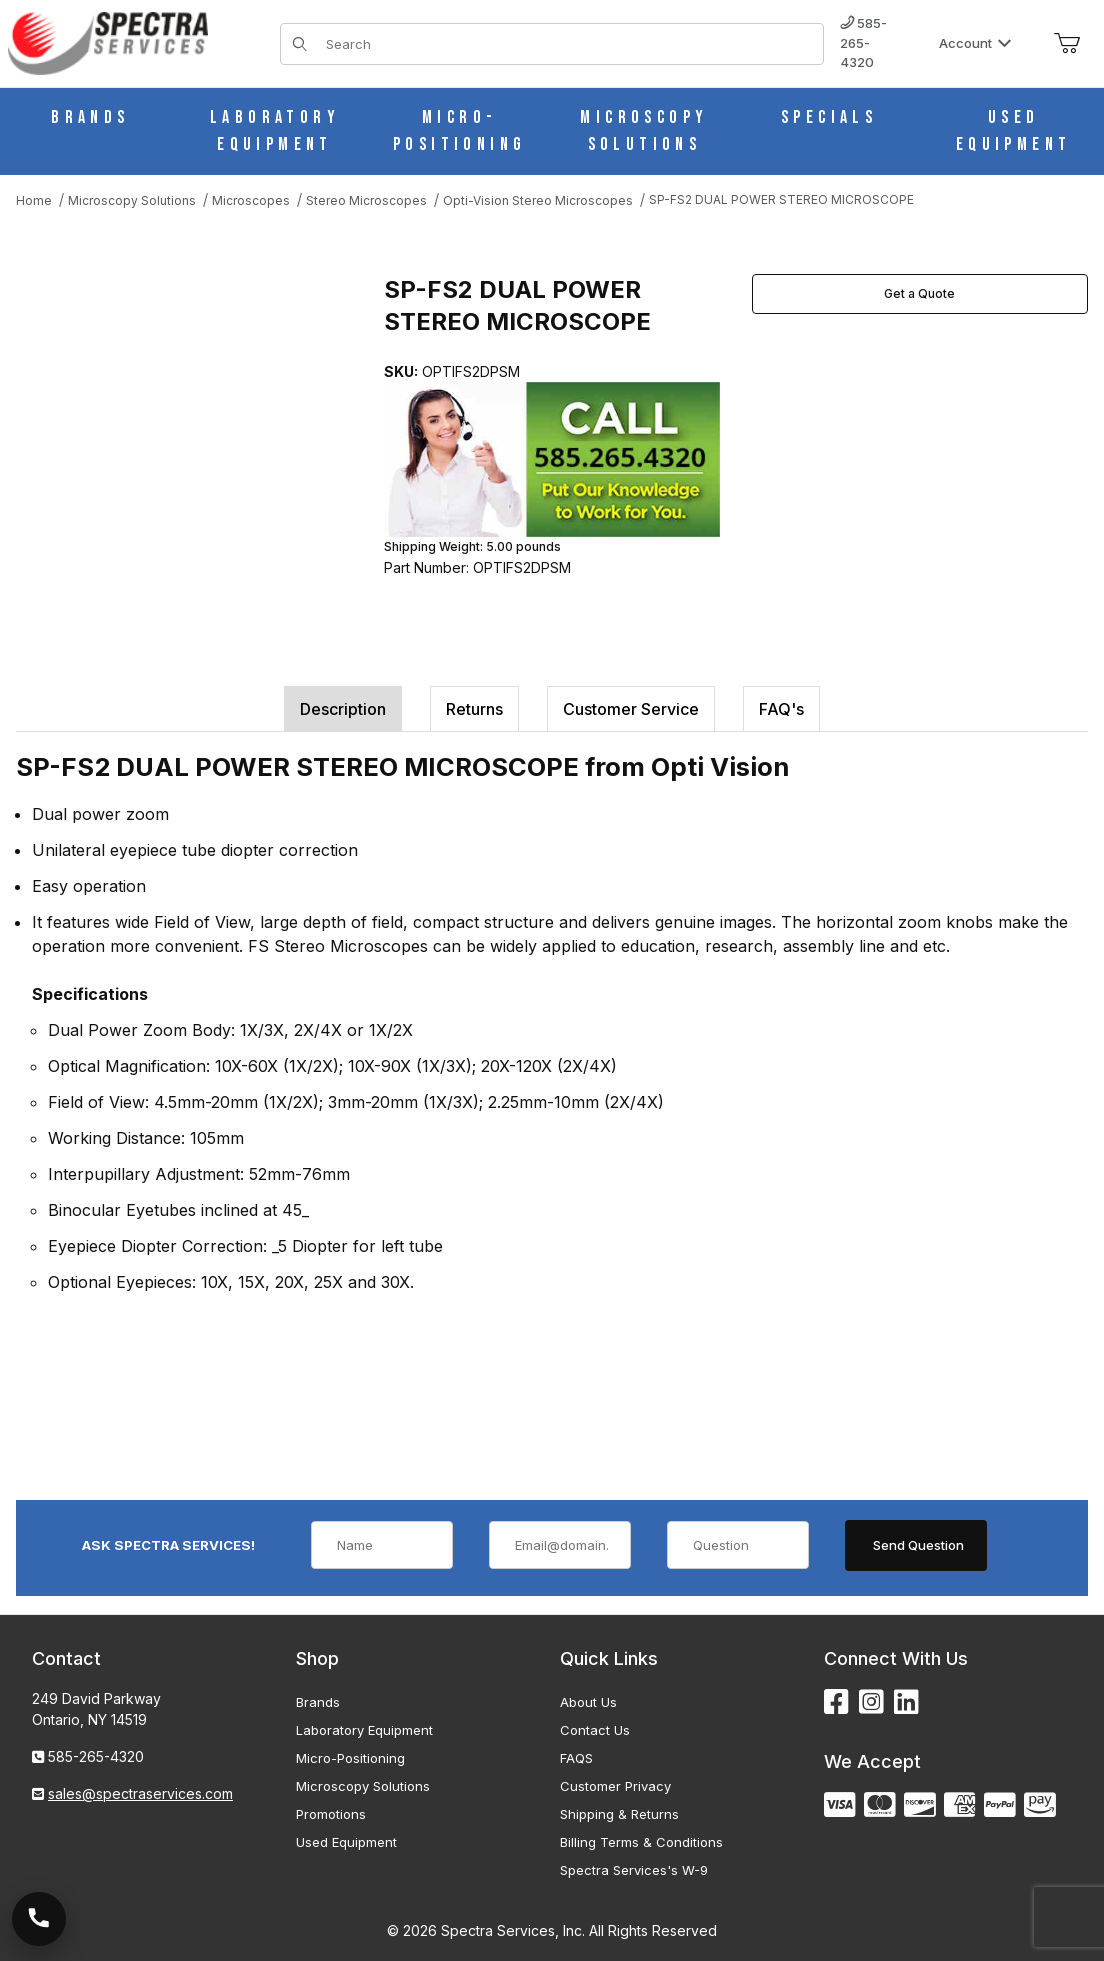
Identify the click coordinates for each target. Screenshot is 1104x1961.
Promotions (331, 1814)
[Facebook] (836, 1702)
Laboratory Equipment (364, 1730)
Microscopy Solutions (363, 1786)
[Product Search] (568, 44)
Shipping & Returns (619, 1814)
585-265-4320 (863, 42)
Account (975, 43)
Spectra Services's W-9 (634, 1870)
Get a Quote (919, 293)
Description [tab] (343, 709)
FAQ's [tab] (781, 709)
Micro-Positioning (350, 1758)
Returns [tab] (474, 709)
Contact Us (595, 1730)
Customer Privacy (615, 1786)
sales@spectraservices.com (140, 1793)
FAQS (576, 1758)
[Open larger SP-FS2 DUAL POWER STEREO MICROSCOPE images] (194, 432)
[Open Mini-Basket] (1067, 44)
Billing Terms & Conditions (641, 1842)
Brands (318, 1702)
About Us (588, 1702)
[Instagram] (871, 1702)
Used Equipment (346, 1842)
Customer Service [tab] (631, 709)
